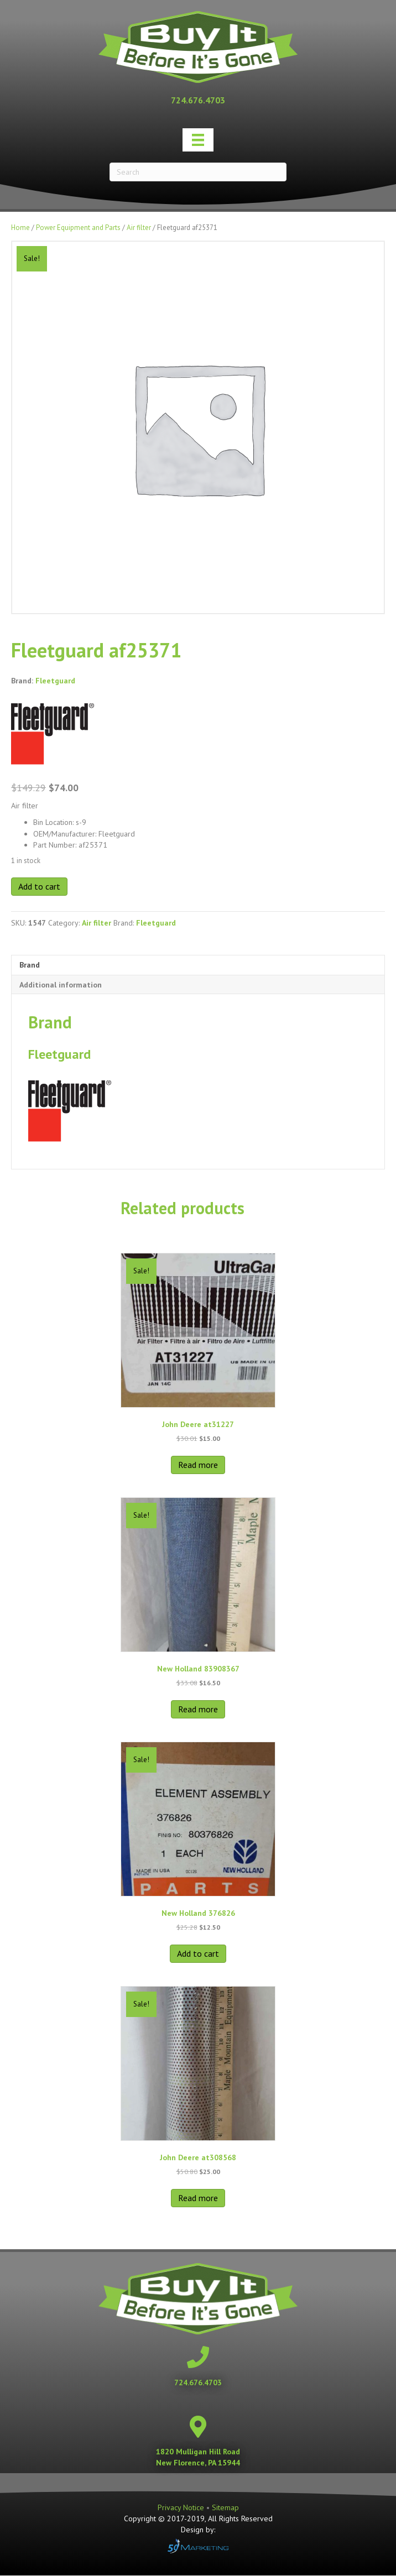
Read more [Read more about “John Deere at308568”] (198, 2197)
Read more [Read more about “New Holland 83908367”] (198, 1709)
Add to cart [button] (198, 1953)
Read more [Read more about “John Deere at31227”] (198, 1464)
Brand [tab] (29, 965)
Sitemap (225, 2507)
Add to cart (39, 886)
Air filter (139, 227)
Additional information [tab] (60, 985)
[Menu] (198, 139)
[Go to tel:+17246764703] (198, 100)
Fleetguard (55, 681)
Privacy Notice (182, 2507)
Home (20, 227)
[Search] (198, 172)
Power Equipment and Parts (78, 227)
